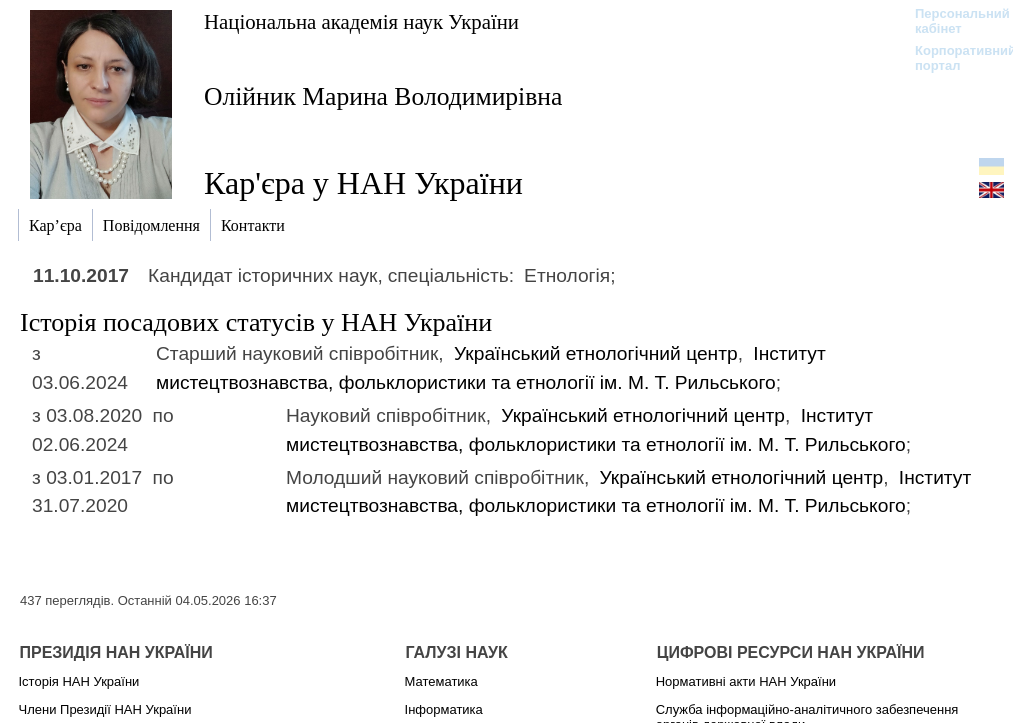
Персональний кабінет (952, 21)
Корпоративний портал (952, 58)
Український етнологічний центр (596, 353)
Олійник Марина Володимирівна (383, 96)
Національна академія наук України (361, 21)
